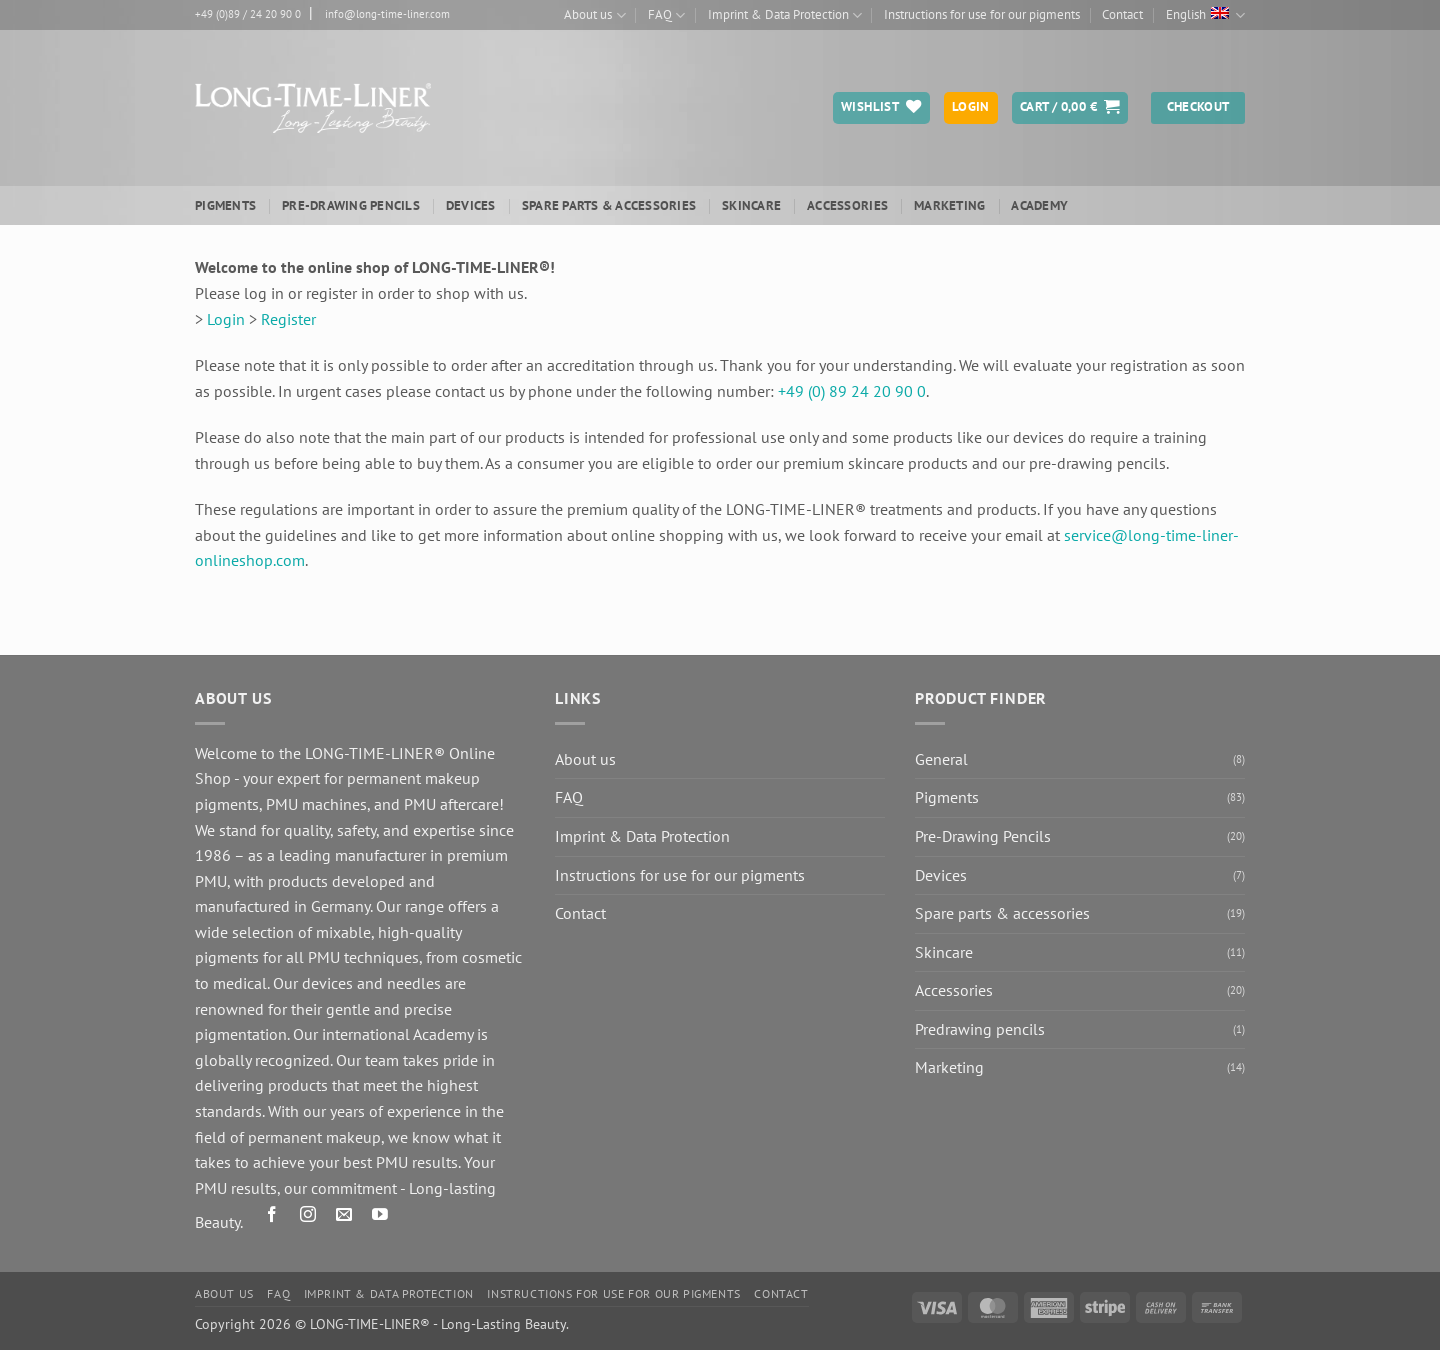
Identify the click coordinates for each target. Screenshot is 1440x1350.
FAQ (666, 15)
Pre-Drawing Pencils (351, 205)
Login (226, 319)
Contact (1122, 14)
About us (594, 15)
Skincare (751, 205)
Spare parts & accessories (609, 205)
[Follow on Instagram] (308, 1217)
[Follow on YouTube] (380, 1217)
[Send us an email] (344, 1217)
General (941, 759)
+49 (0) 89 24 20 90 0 (852, 391)
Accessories (847, 205)
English (1205, 15)
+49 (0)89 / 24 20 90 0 (248, 14)
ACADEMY (1039, 205)
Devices (471, 205)
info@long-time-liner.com (387, 14)
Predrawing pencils (980, 1029)
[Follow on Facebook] (272, 1217)
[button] (1070, 108)
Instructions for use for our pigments (982, 14)
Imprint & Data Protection (785, 15)
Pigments (225, 205)
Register (288, 319)
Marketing (949, 205)
